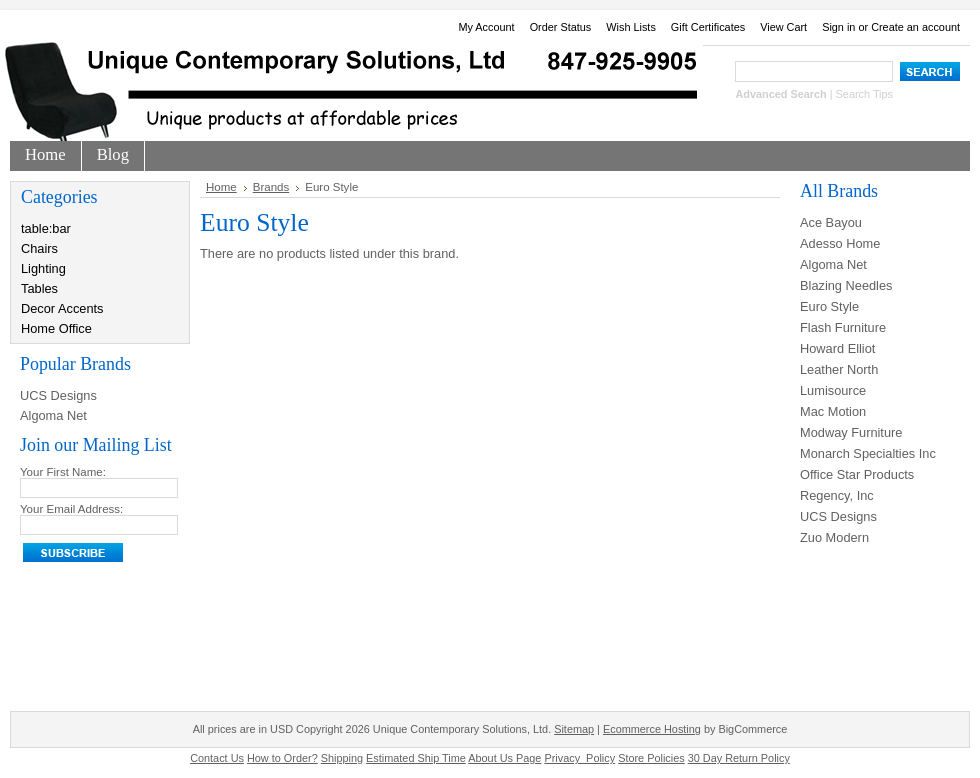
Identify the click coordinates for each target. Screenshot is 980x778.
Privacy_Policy (579, 758)
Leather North (839, 369)
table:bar (46, 228)
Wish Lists (631, 27)
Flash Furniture (843, 327)
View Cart (783, 27)
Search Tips (864, 94)
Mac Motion (833, 411)
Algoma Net (53, 415)
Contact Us (217, 758)
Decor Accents (62, 308)
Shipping (342, 758)
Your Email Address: (71, 509)
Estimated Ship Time (416, 758)
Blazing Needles (846, 285)
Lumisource (833, 390)
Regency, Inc (837, 495)
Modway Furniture (851, 432)
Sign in (838, 27)
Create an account (915, 27)
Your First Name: (63, 472)
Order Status (561, 27)
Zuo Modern (834, 537)
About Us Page (504, 758)
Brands (271, 187)
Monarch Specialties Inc (868, 453)
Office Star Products (857, 474)
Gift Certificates (708, 27)
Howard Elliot (837, 348)
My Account (486, 27)
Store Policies (651, 758)
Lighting (43, 268)
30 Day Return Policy (739, 758)
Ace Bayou (831, 222)
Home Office (56, 328)
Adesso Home (840, 243)
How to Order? (282, 758)
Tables (39, 288)
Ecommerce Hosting (652, 729)
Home (221, 187)
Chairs (39, 248)
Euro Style (829, 306)
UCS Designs (58, 395)
